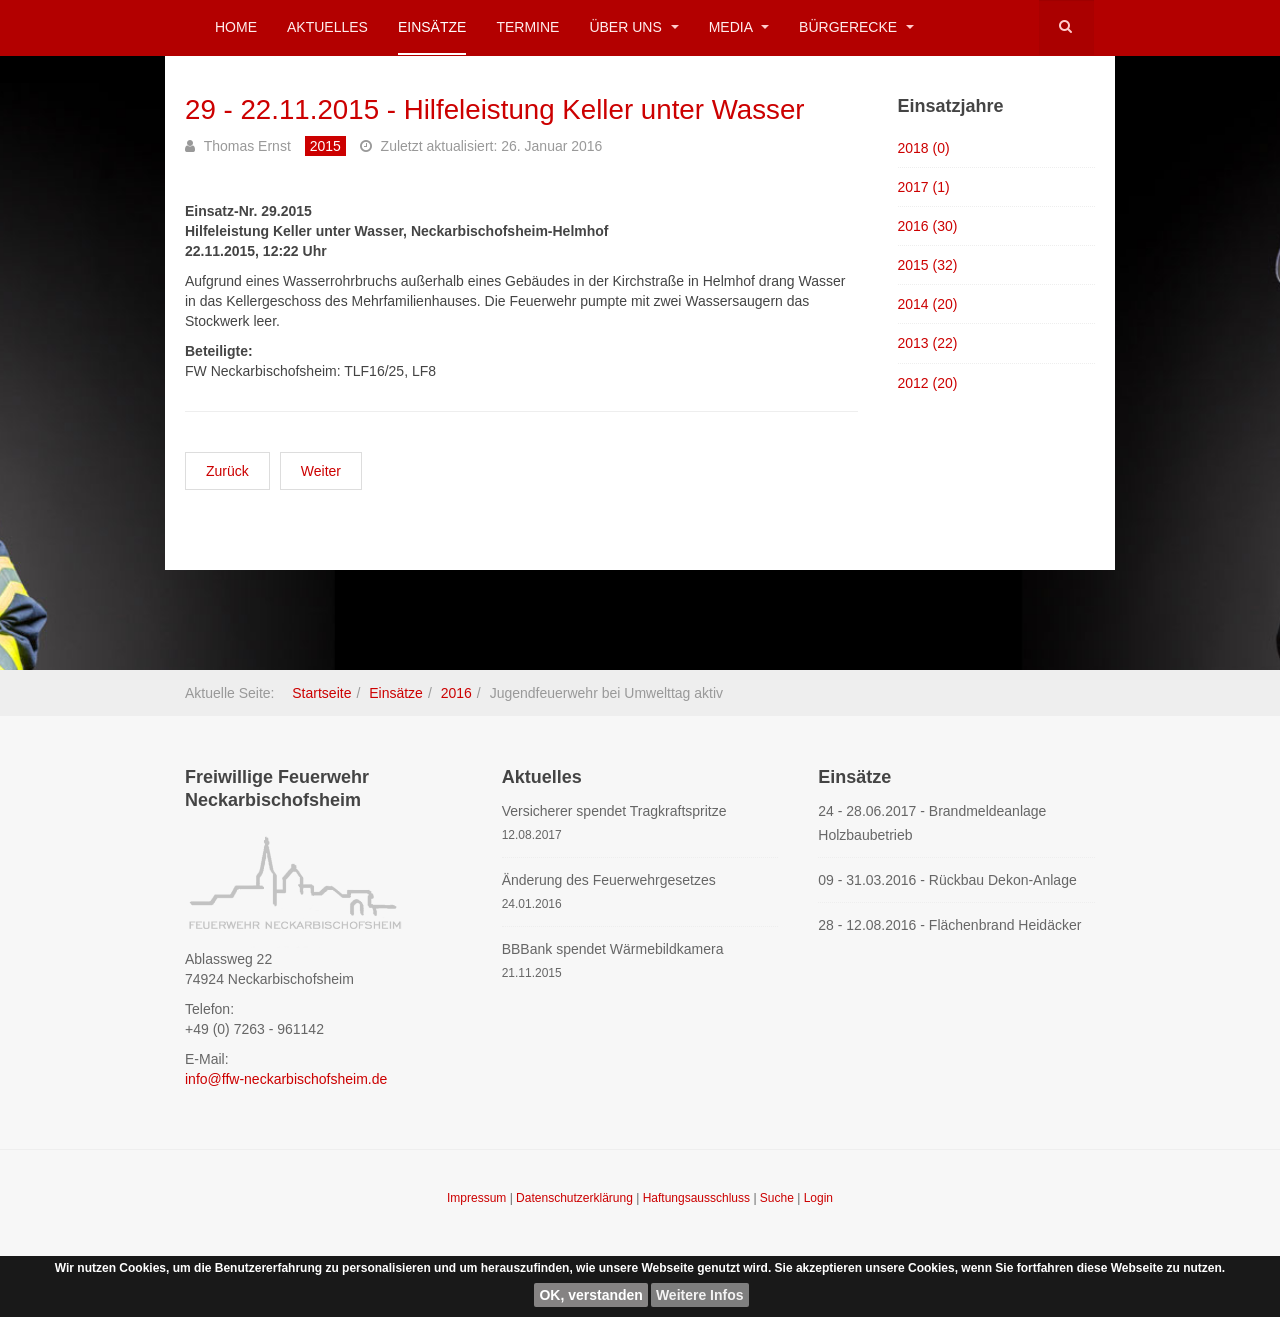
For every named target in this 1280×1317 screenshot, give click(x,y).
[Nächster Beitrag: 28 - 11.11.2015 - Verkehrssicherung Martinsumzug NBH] (321, 471)
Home (236, 27)
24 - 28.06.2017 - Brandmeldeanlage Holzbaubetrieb (932, 823)
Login (818, 1198)
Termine (527, 27)
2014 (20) (928, 304)
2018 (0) (924, 147)
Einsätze (432, 27)
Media (739, 27)
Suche (777, 1198)
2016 (456, 693)
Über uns (633, 27)
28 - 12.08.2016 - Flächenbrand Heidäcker (949, 925)
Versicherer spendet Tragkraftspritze (614, 811)
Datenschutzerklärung (576, 1198)
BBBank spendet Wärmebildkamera (613, 949)
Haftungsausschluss (698, 1198)
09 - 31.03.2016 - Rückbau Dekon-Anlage (947, 880)
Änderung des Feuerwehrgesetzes (609, 880)
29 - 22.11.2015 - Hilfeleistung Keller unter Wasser (498, 109)
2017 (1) (924, 187)
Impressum (478, 1198)
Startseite (321, 693)
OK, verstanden (590, 1295)
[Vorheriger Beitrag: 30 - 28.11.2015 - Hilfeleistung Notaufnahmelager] (227, 471)
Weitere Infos (700, 1295)
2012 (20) (928, 383)
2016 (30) (928, 226)
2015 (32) (928, 265)
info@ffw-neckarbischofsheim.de (286, 1079)
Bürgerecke (856, 27)
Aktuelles (327, 27)
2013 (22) (928, 343)
